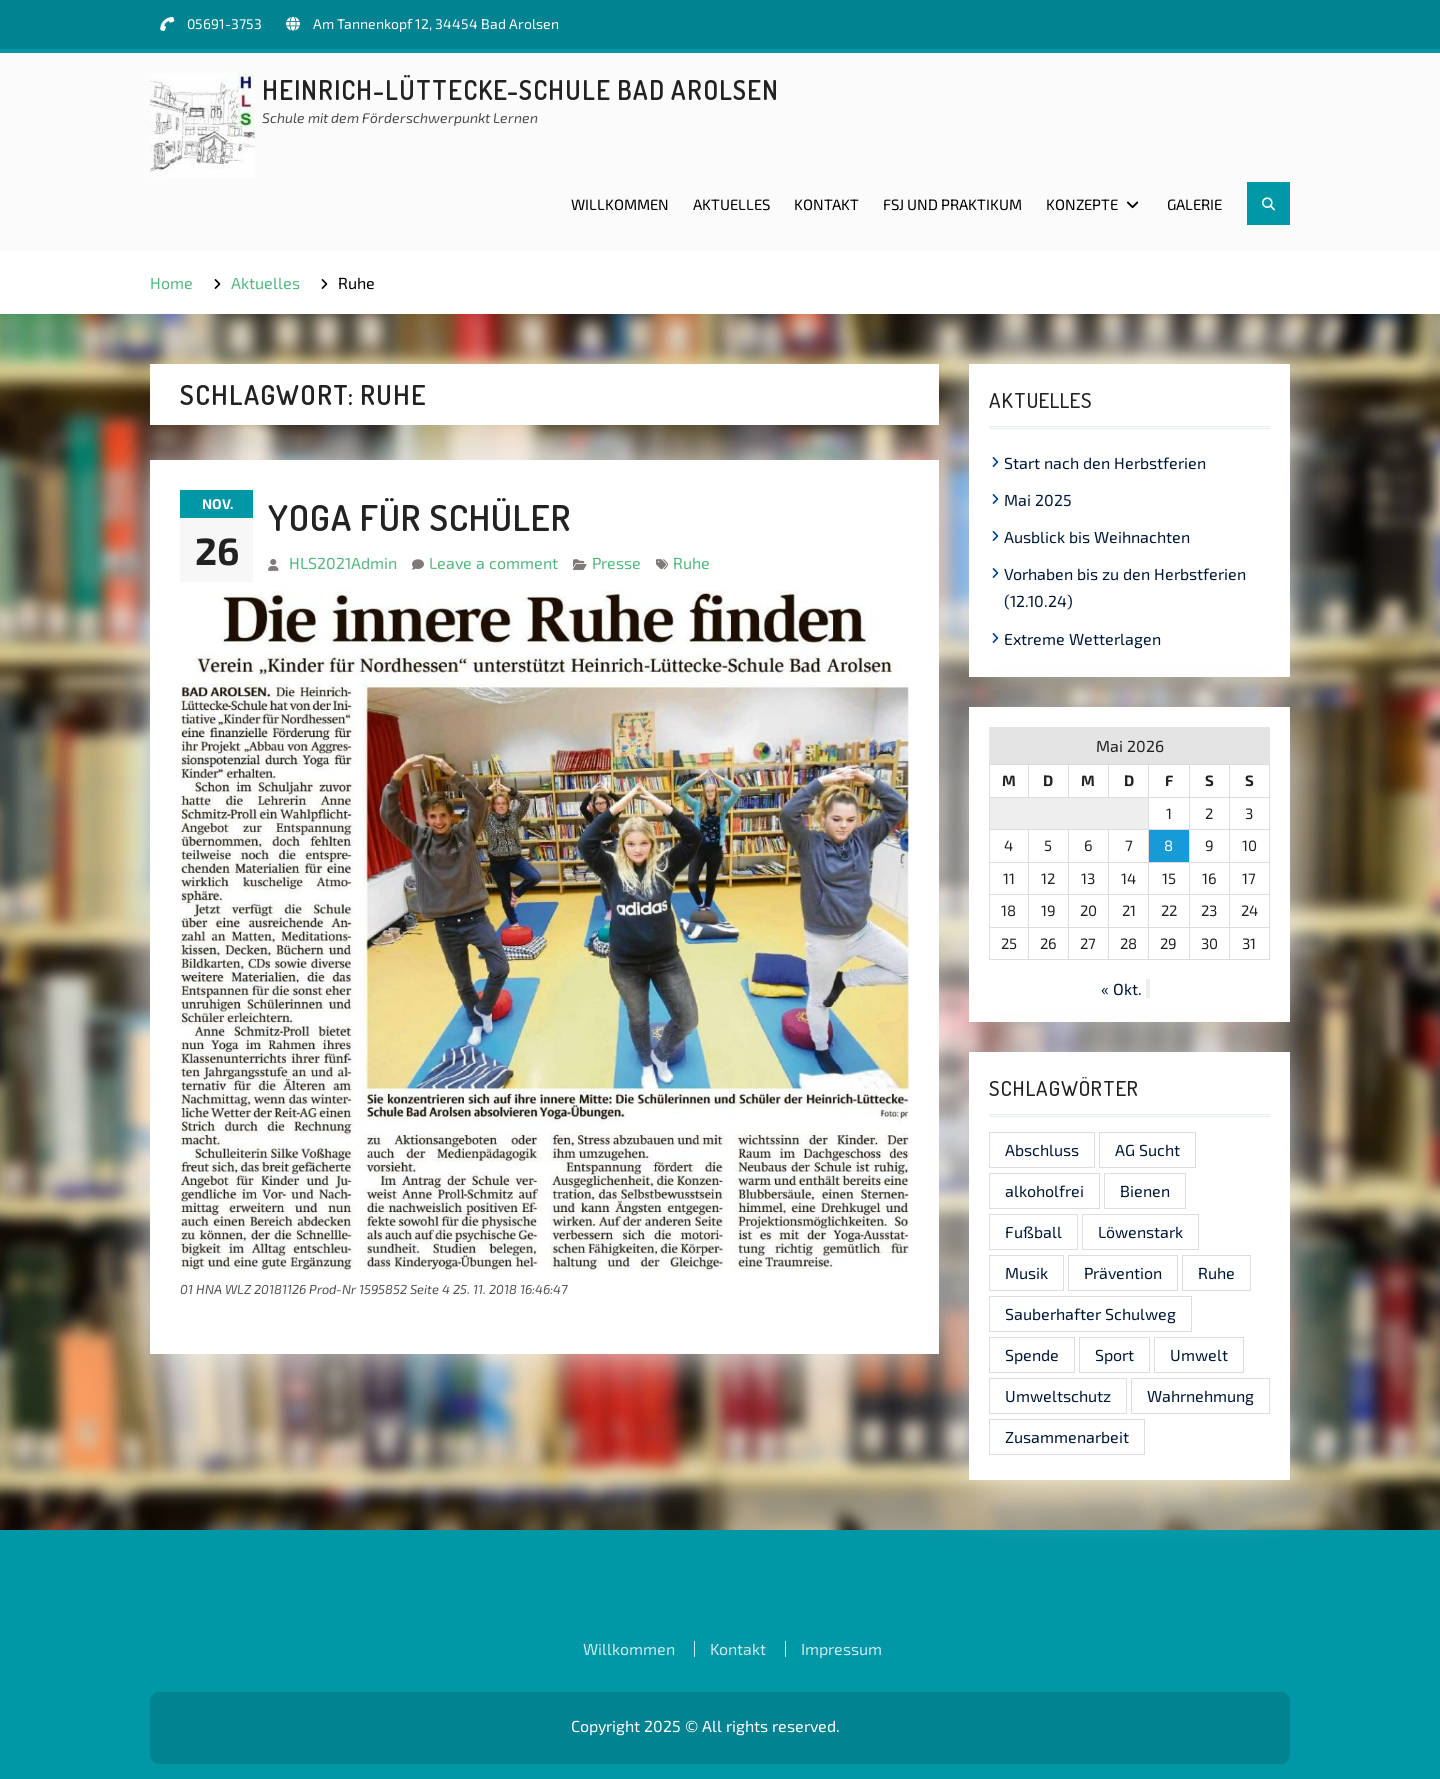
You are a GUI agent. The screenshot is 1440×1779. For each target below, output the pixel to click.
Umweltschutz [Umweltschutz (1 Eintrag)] (1058, 1395)
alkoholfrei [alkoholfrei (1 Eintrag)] (1044, 1190)
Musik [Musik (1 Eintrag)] (1026, 1272)
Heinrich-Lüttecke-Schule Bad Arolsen (520, 89)
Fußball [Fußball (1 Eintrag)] (1033, 1231)
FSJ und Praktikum (952, 204)
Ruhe (691, 562)
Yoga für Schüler (419, 517)
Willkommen (620, 204)
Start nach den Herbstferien (1105, 462)
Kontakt (826, 204)
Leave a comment (493, 562)
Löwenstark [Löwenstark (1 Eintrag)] (1140, 1231)
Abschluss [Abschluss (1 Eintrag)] (1042, 1149)
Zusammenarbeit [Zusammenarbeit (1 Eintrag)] (1067, 1436)
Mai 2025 (1038, 499)
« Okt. (1121, 988)
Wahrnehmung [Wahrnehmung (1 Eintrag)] (1200, 1395)
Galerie (1194, 204)
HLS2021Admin (343, 562)
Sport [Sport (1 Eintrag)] (1114, 1354)
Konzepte (1082, 204)
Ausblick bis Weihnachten (1097, 536)
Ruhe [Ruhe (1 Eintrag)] (1216, 1272)
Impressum (841, 1649)
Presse (616, 562)
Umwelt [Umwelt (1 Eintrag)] (1199, 1354)
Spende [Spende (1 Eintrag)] (1032, 1354)
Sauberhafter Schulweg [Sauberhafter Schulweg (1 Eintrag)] (1090, 1313)
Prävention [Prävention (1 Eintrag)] (1123, 1272)
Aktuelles (731, 204)
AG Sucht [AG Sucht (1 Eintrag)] (1147, 1149)
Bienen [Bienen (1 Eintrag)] (1145, 1190)
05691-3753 (224, 23)
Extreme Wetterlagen (1082, 638)
